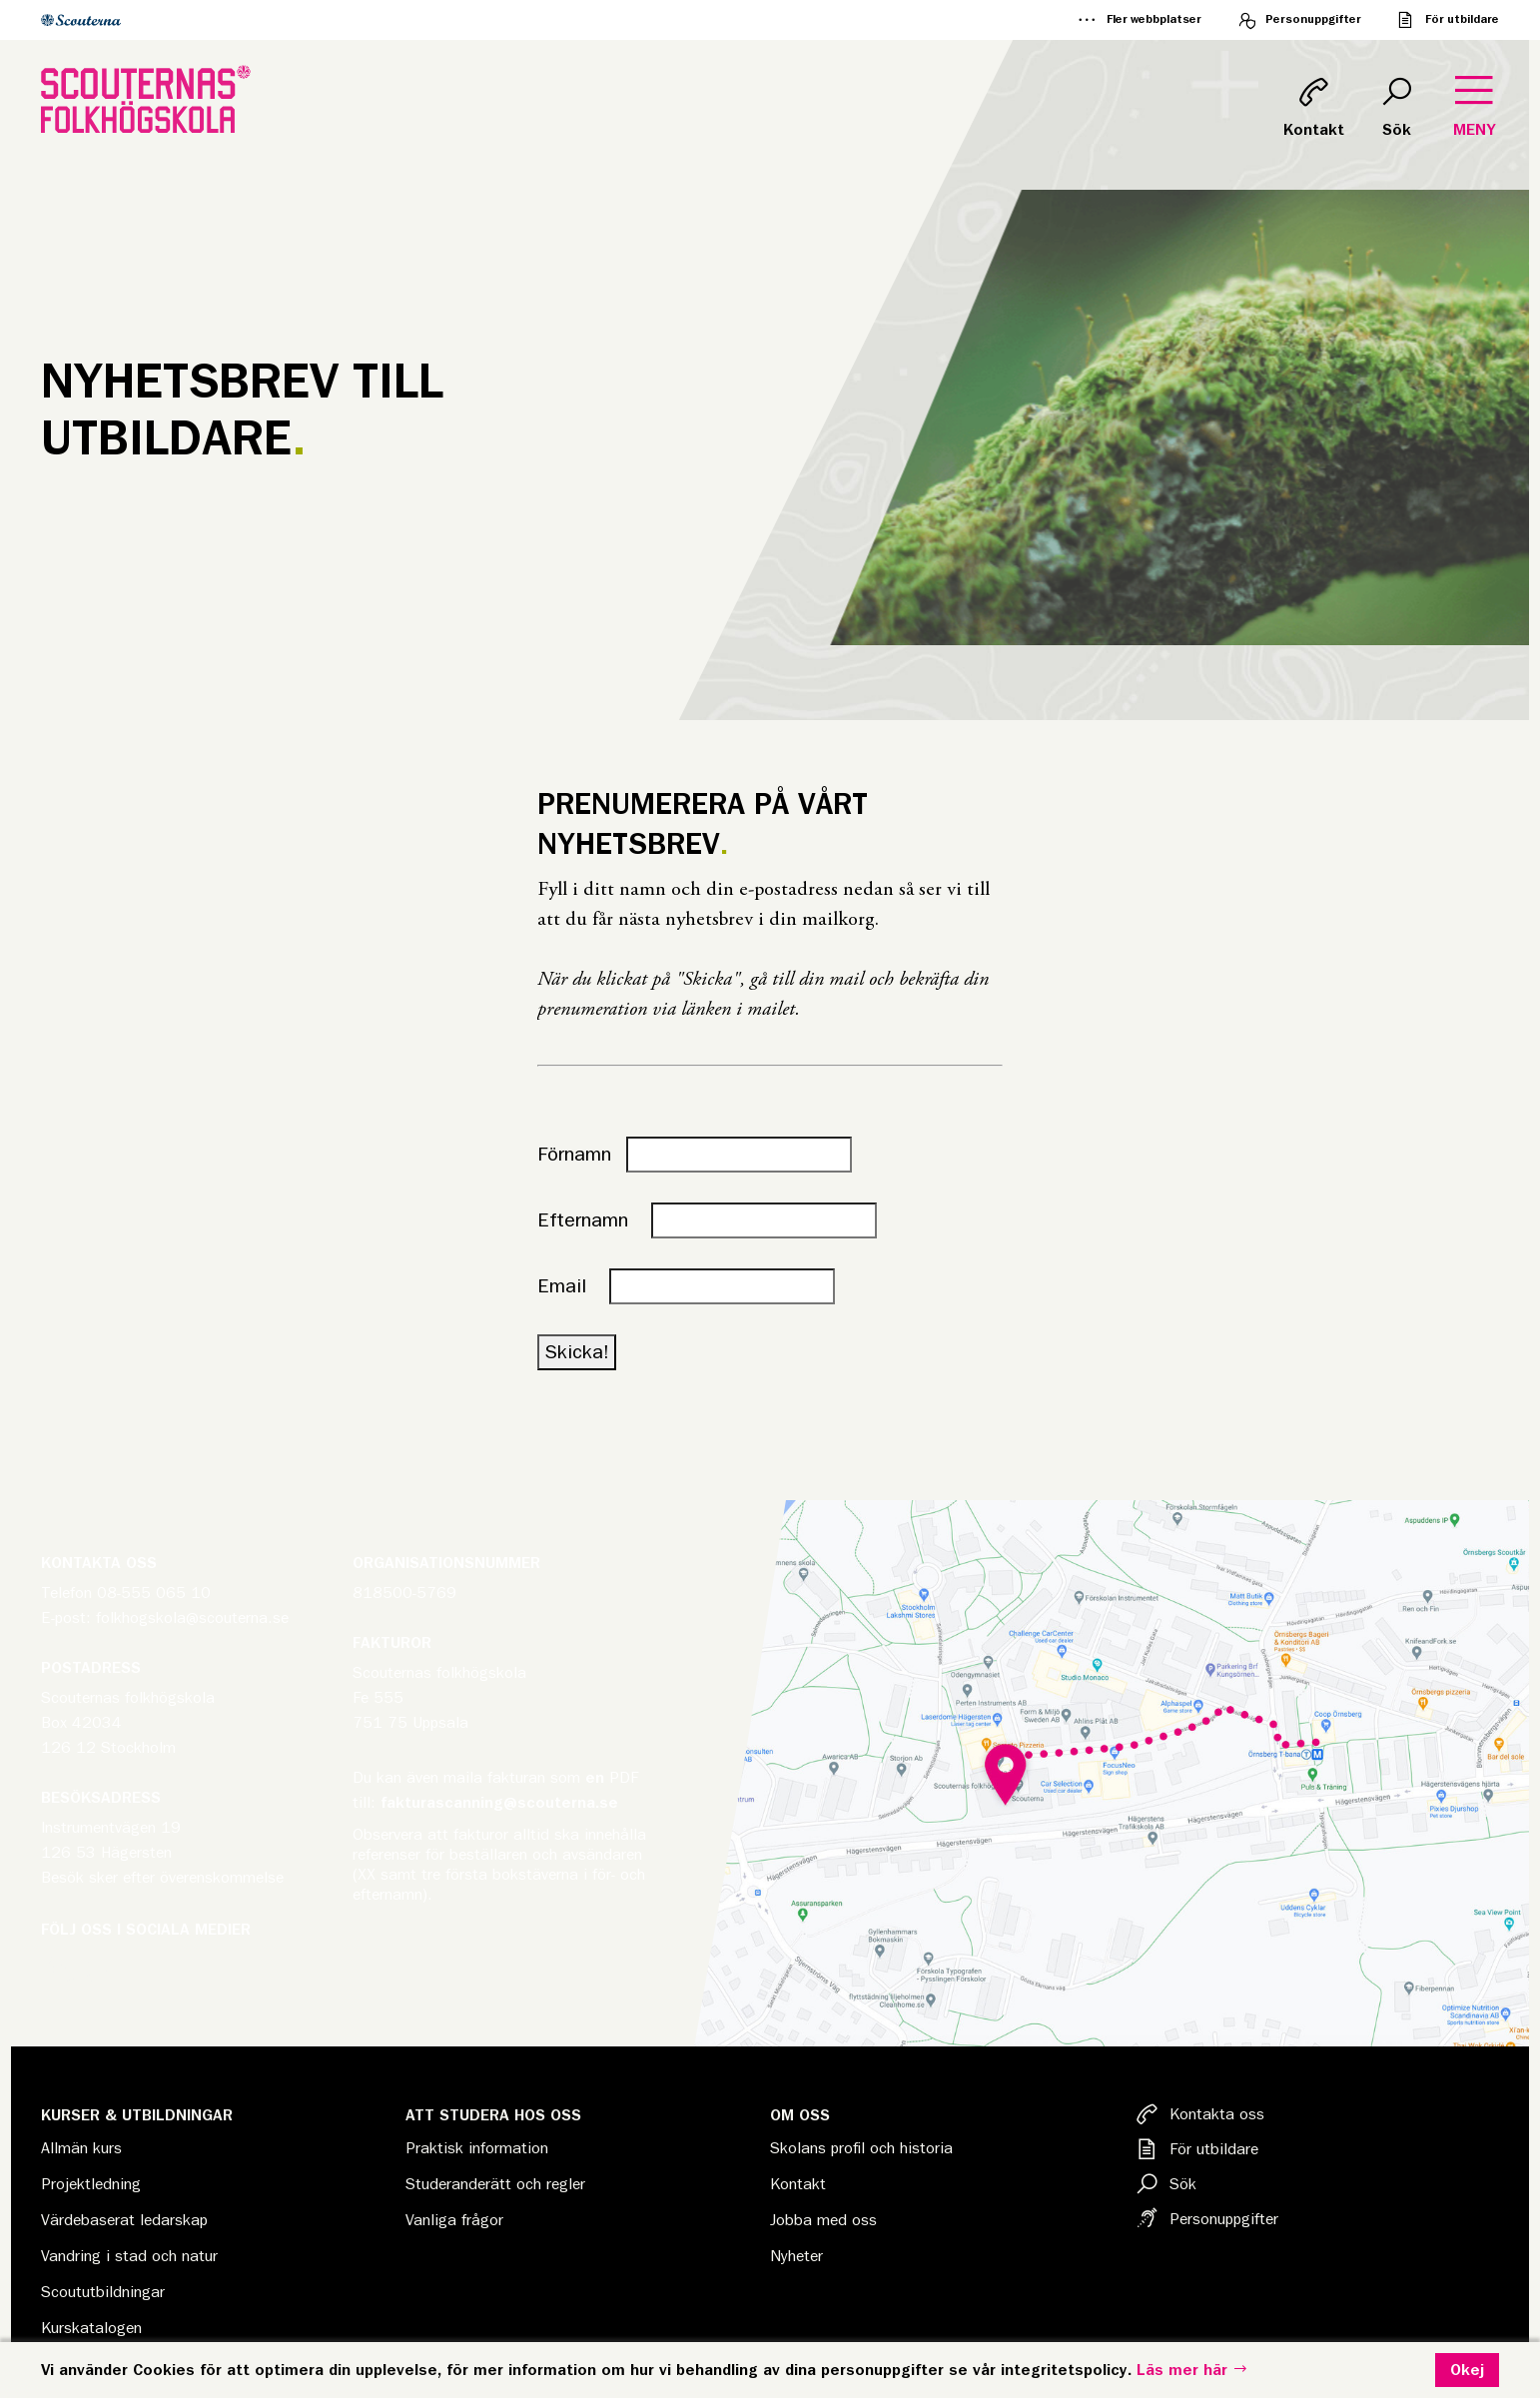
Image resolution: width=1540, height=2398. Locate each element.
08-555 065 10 (154, 1593)
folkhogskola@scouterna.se (192, 1618)
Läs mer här (1192, 2370)
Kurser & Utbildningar (137, 2115)
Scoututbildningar (103, 2292)
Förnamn (574, 1155)
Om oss (800, 2115)
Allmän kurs (81, 2148)
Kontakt (798, 2184)
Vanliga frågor (454, 2220)
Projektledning (91, 2184)
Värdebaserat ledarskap (124, 2220)
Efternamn (591, 1220)
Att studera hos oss (493, 2115)
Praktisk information (476, 2148)
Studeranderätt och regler (495, 2184)
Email (570, 1286)
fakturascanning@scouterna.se (499, 1803)
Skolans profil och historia (861, 2148)
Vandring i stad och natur (129, 2256)
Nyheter (796, 2256)
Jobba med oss (823, 2220)
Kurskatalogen (91, 2328)
